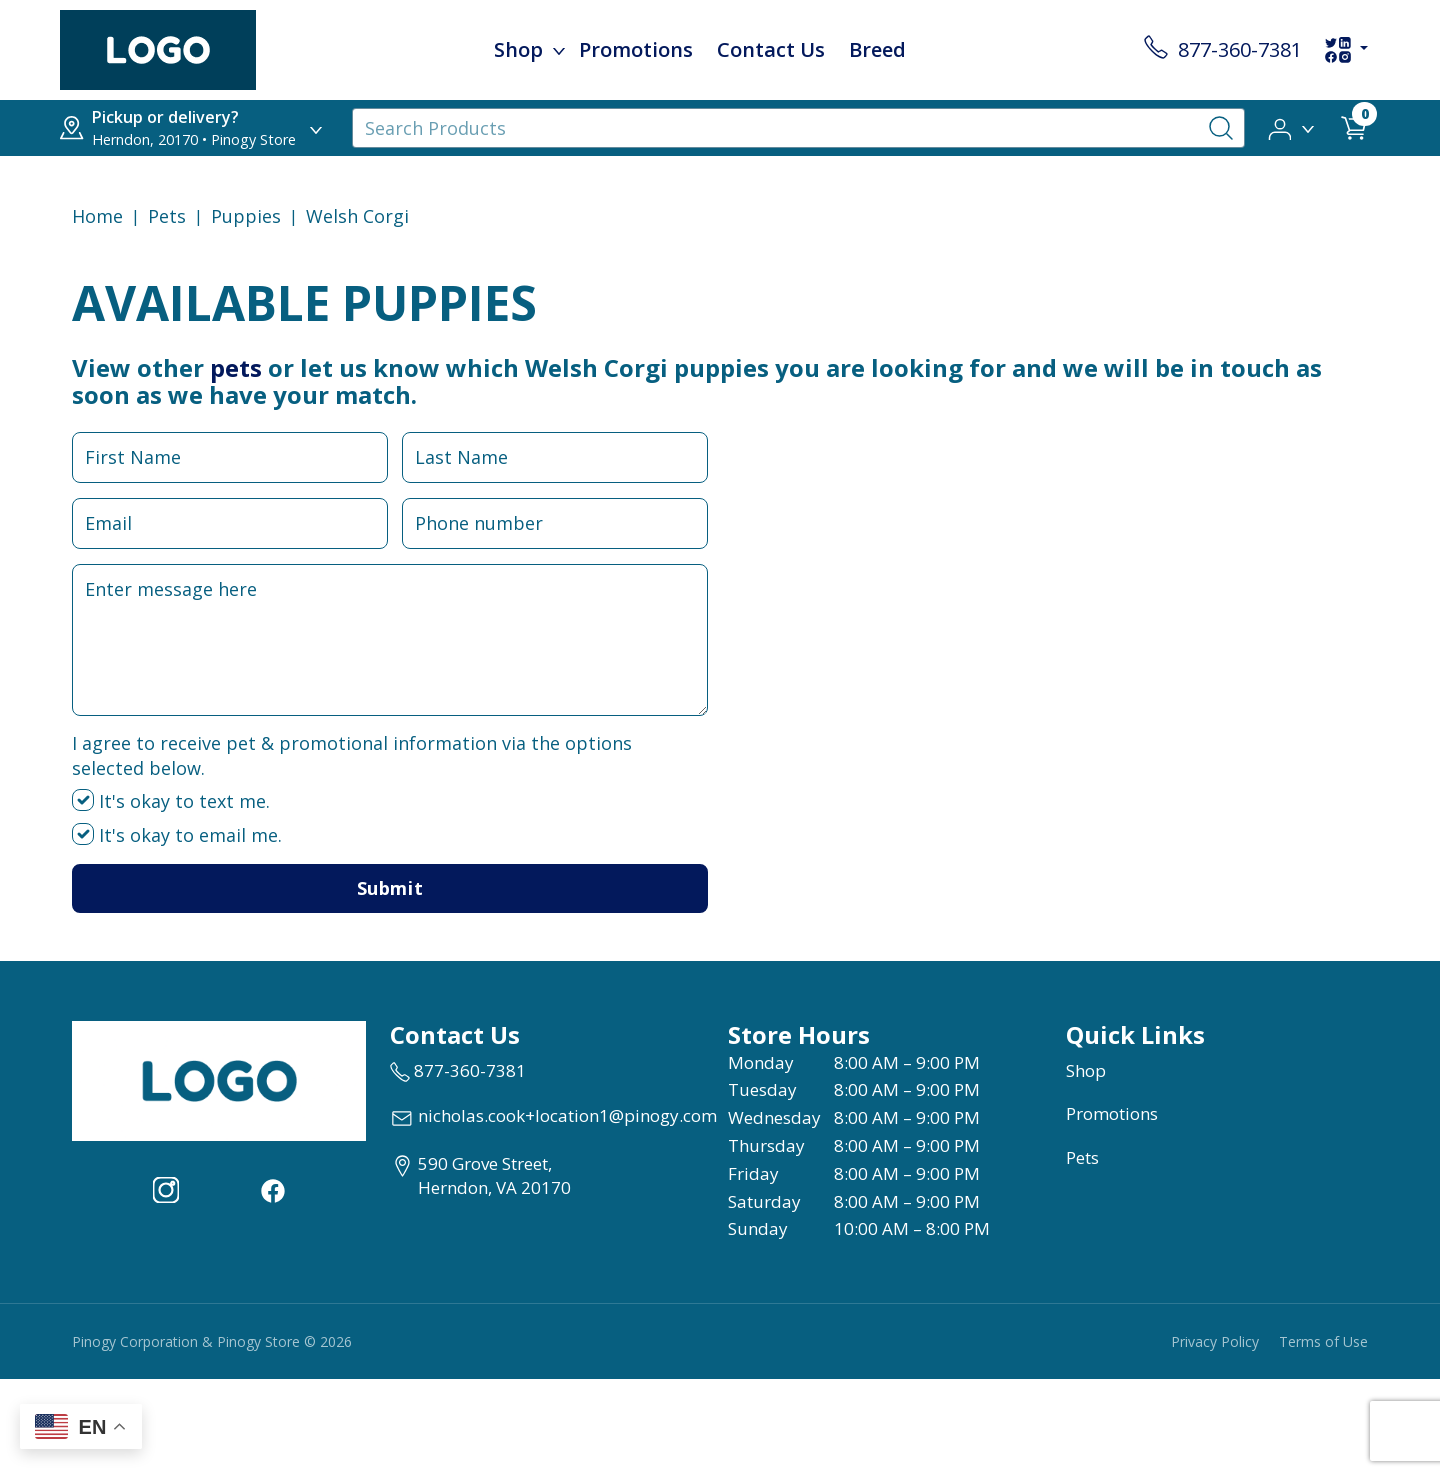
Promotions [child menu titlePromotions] (636, 49)
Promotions (1112, 1113)
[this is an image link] (219, 1079)
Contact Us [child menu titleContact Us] (771, 49)
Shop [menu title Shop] (518, 49)
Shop (1086, 1070)
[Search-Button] (1221, 128)
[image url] (158, 48)
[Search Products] (798, 128)
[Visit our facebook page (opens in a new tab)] (272, 1188)
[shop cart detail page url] (1354, 128)
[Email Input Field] (230, 523)
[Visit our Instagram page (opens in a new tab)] (166, 1188)
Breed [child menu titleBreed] (877, 49)
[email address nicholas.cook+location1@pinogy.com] (553, 1118)
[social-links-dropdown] (1346, 50)
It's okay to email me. (177, 835)
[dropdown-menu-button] (559, 50)
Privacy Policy (1215, 1341)
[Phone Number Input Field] (555, 523)
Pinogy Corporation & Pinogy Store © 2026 (212, 1341)
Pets (167, 216)
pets (236, 367)
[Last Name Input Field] (555, 457)
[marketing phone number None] (458, 1071)
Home (97, 216)
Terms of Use (1323, 1341)
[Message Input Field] (390, 640)
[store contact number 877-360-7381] (1223, 50)
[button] (1292, 127)
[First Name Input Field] (230, 457)
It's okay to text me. (171, 801)
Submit (390, 888)
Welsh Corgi (357, 216)
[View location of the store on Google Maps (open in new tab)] (480, 1176)
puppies (246, 216)
